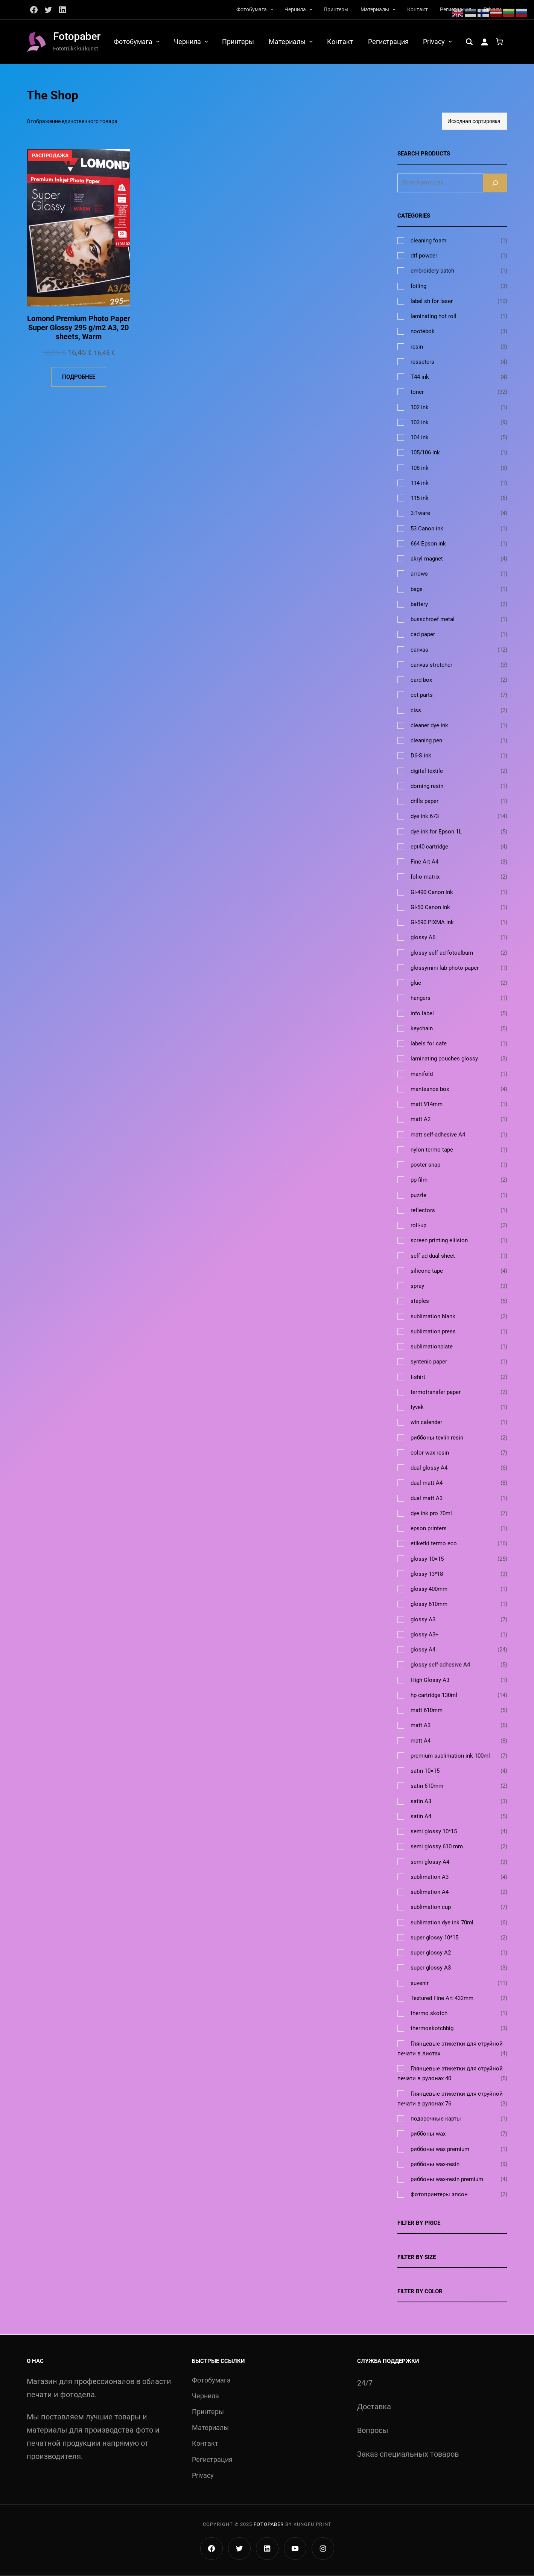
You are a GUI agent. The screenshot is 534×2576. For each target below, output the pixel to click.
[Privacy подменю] (450, 41)
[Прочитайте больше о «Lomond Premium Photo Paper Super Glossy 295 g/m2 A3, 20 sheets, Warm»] (78, 377)
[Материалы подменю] (394, 9)
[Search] (495, 183)
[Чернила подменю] (310, 9)
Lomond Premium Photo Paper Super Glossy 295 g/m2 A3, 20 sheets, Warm (78, 328)
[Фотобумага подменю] (271, 9)
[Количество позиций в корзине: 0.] (499, 42)
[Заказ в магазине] (474, 121)
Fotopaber (77, 36)
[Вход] (484, 42)
